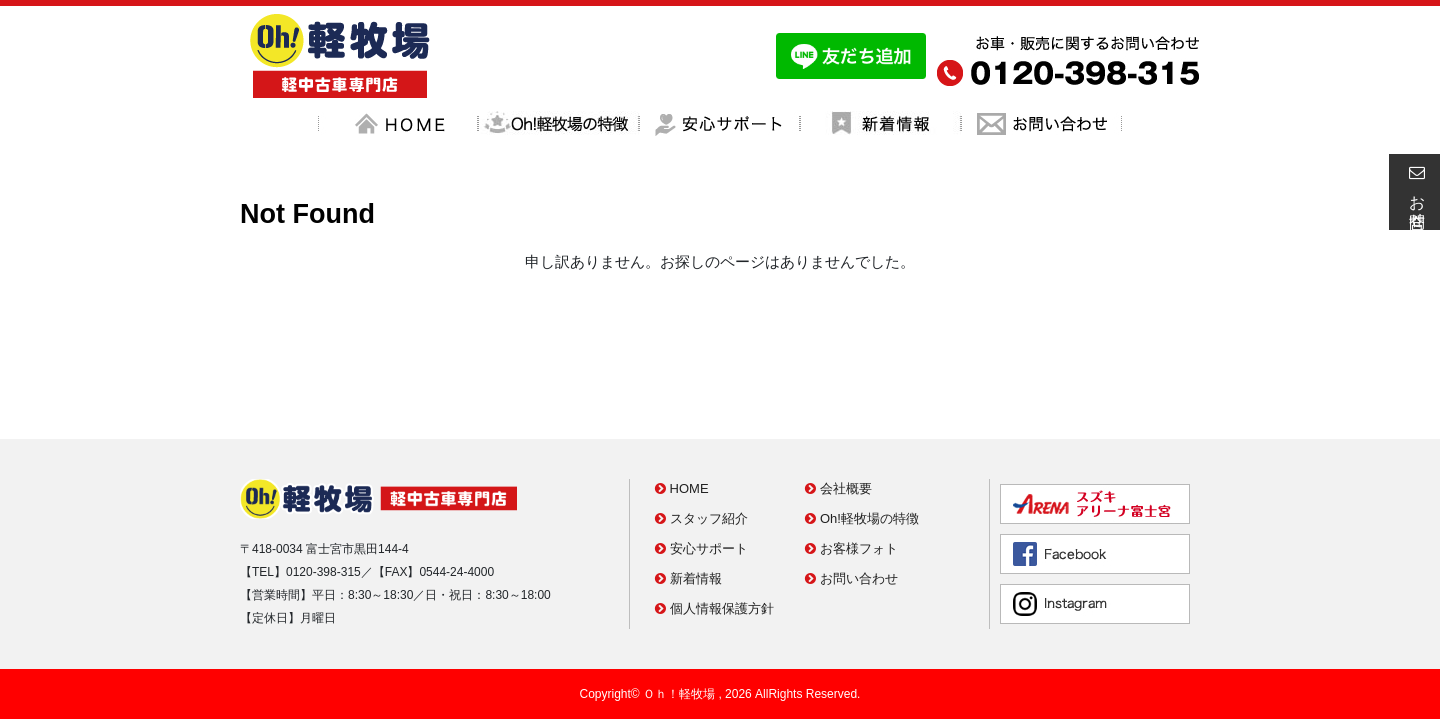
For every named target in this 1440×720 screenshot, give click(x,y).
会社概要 (838, 399)
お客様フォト (851, 459)
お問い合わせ (851, 489)
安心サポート (701, 459)
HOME (682, 399)
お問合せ (1414, 192)
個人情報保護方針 (714, 519)
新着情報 (688, 489)
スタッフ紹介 (701, 429)
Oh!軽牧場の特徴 (862, 429)
